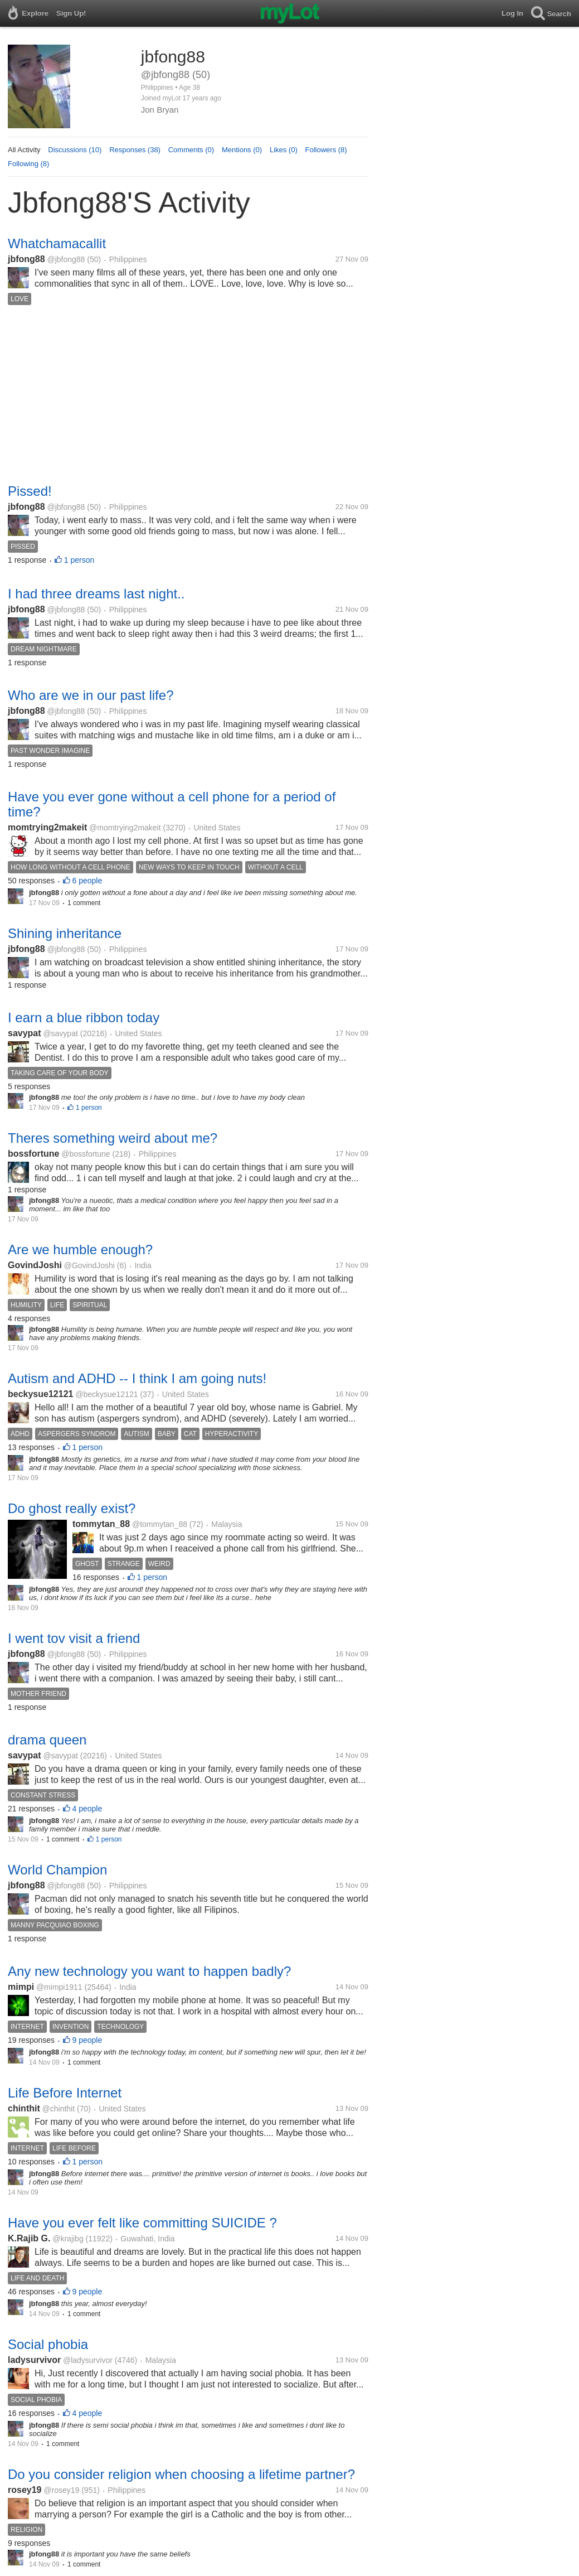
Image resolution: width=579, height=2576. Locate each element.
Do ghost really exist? (71, 1508)
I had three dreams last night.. (96, 593)
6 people (87, 880)
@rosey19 (61, 2490)
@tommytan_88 (159, 1524)
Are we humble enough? (80, 1249)
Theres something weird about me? (112, 1138)
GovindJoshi (35, 1265)
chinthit (24, 2108)
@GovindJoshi (89, 1265)
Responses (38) (134, 150)
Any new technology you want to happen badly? (149, 1971)
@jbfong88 (66, 259)
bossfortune (33, 1153)
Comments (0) (191, 150)
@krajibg (67, 2238)
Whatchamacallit (57, 243)
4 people (87, 1808)
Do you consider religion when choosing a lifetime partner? (181, 2474)
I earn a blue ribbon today (83, 1017)
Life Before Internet (64, 2092)
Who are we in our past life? (90, 695)
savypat (24, 1033)
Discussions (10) (74, 150)
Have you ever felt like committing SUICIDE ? (142, 2222)
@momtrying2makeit (125, 827)
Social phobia (48, 2344)
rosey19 (25, 2490)
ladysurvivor (34, 2360)
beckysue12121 (40, 1394)
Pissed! (30, 491)
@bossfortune (85, 1153)
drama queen (47, 1739)
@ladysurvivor (88, 2360)
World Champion (57, 1869)
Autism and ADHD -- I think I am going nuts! (137, 1378)
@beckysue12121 (106, 1394)
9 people (87, 2040)
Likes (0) (284, 150)
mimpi (21, 1987)
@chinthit (58, 2108)
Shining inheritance (64, 933)
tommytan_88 (101, 1524)
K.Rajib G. (29, 2238)
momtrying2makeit (47, 827)
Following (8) (28, 164)
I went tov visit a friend (74, 1638)
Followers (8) (326, 150)
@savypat (60, 1033)
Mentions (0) (242, 150)
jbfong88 (26, 259)
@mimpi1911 (59, 1987)
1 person (79, 559)
